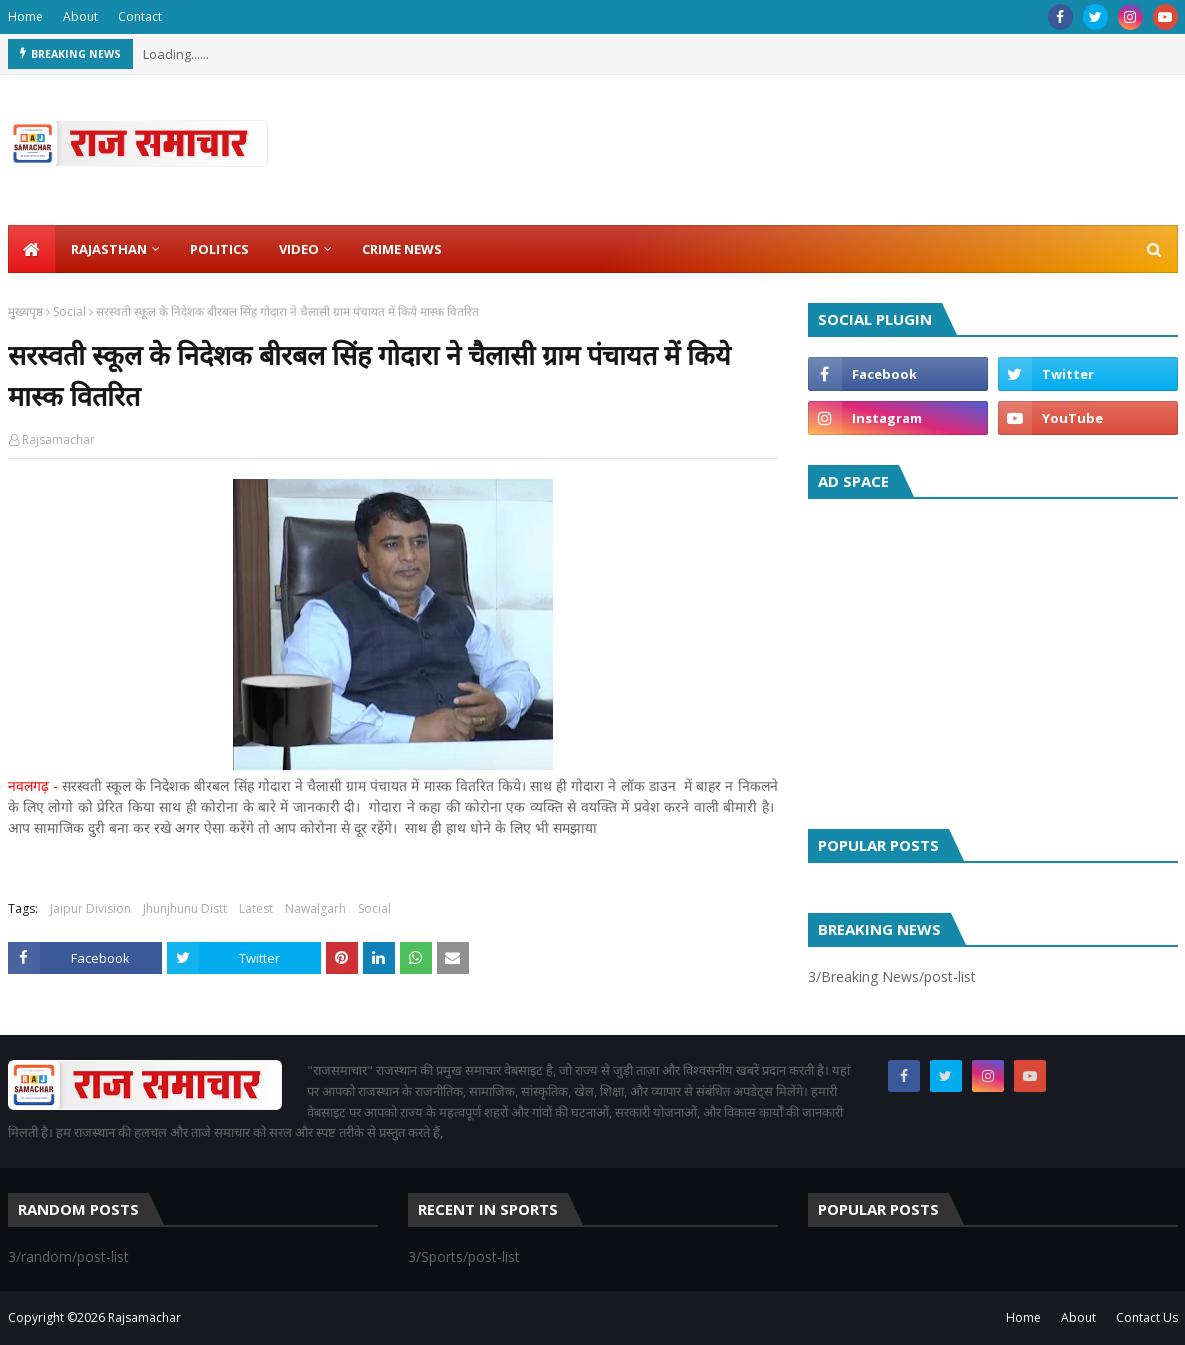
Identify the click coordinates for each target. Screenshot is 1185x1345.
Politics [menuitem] (219, 249)
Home (25, 16)
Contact (140, 16)
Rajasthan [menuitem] (109, 249)
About (80, 16)
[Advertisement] (993, 659)
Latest (256, 908)
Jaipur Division (90, 908)
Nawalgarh (315, 908)
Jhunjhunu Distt (185, 908)
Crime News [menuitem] (402, 249)
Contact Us (1147, 1317)
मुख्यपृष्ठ (25, 311)
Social (69, 311)
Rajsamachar (58, 439)
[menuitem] (32, 249)
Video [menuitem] (299, 249)
